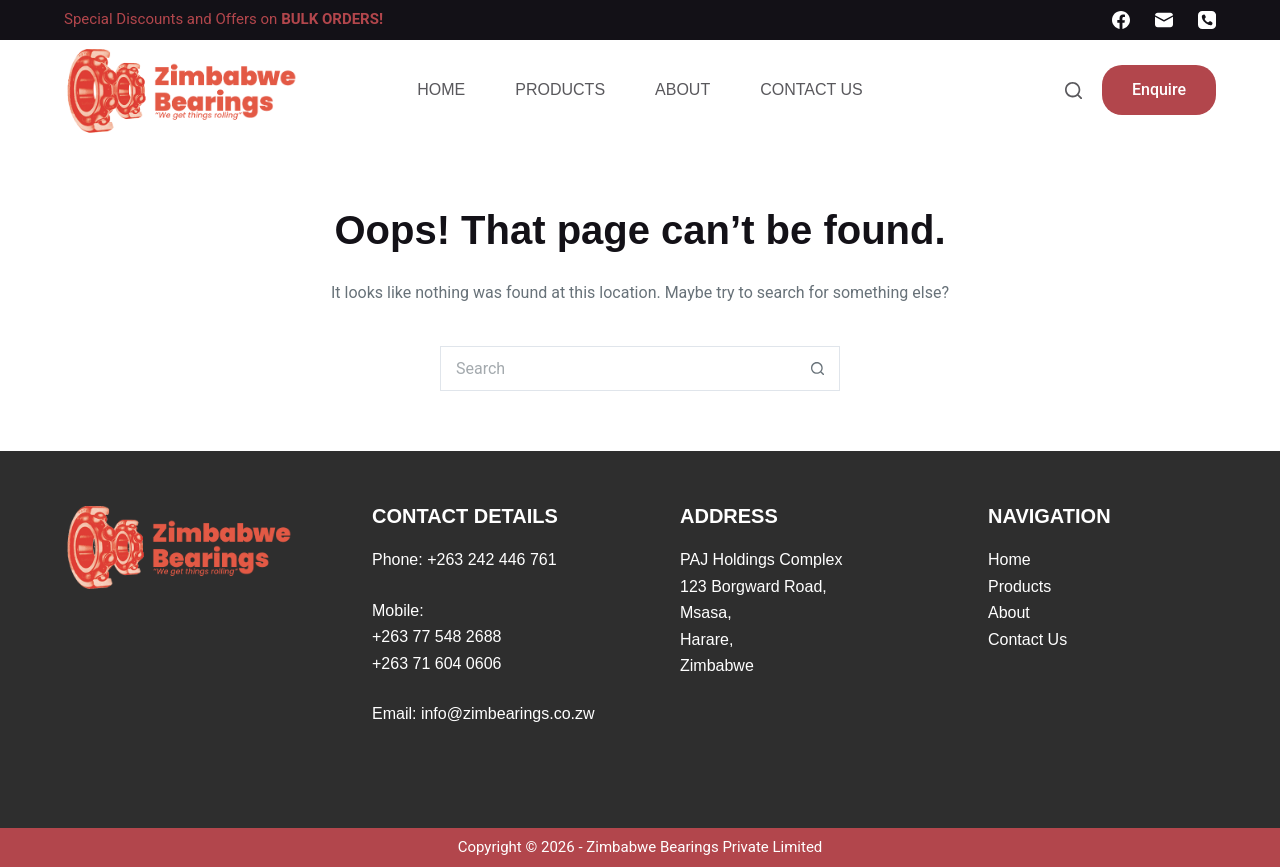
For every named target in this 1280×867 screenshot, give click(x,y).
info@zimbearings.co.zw (508, 713)
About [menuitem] (682, 89)
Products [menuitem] (560, 89)
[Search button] (817, 368)
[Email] (1164, 20)
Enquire (1159, 89)
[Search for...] (617, 368)
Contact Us (1027, 639)
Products (1019, 586)
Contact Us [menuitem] (811, 89)
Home (1009, 559)
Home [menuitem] (441, 89)
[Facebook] (1121, 20)
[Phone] (1207, 20)
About (1009, 612)
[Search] (1073, 90)
